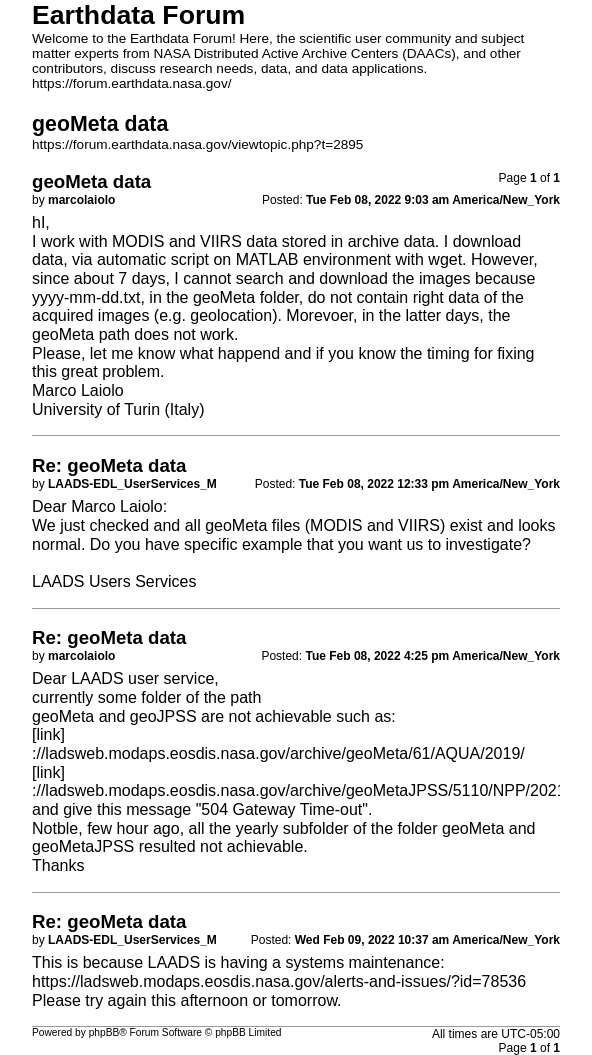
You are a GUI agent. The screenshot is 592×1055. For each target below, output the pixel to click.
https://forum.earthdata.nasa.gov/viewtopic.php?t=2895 (197, 144)
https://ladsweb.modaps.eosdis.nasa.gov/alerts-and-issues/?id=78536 (279, 981)
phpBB (104, 1032)
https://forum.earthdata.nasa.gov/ (132, 83)
